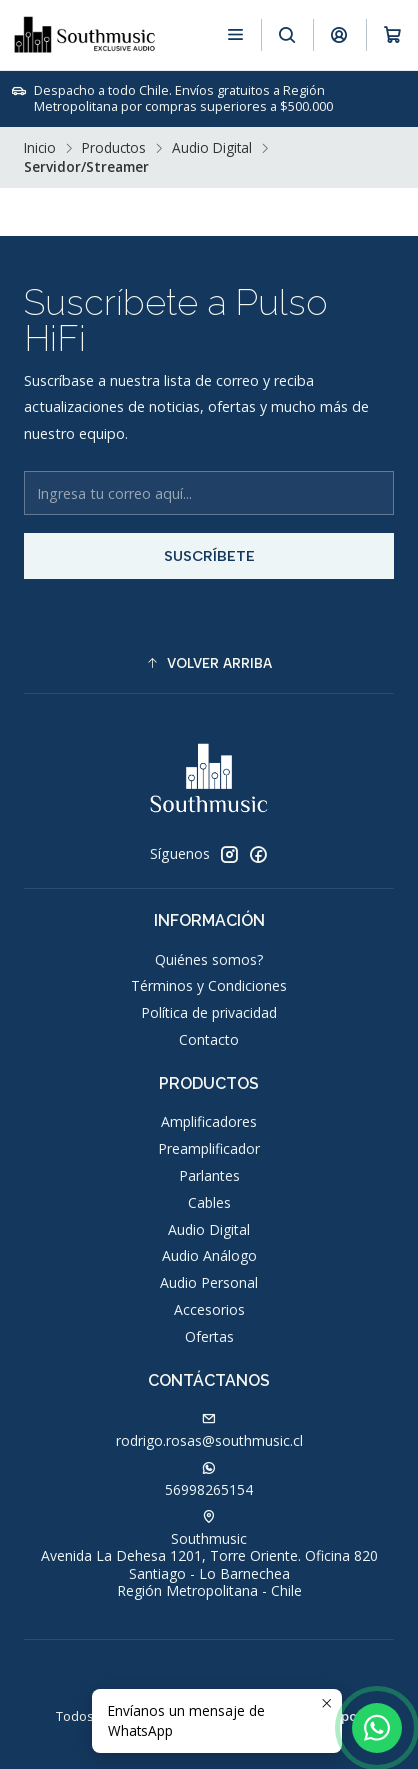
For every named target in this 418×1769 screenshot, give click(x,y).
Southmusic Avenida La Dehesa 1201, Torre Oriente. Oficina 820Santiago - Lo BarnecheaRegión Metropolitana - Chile (209, 1555)
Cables (209, 1202)
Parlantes (209, 1175)
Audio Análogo (209, 1255)
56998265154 (209, 1480)
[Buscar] (287, 34)
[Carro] (392, 34)
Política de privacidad (209, 1012)
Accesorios (209, 1309)
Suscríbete (209, 556)
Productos (114, 148)
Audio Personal (209, 1282)
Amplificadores (209, 1121)
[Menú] (235, 34)
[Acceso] (339, 34)
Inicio (40, 148)
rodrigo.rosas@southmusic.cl (209, 1431)
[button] (209, 663)
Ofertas (209, 1336)
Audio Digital (212, 148)
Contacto (209, 1039)
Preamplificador (209, 1148)
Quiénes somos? (209, 959)
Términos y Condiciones (209, 985)
